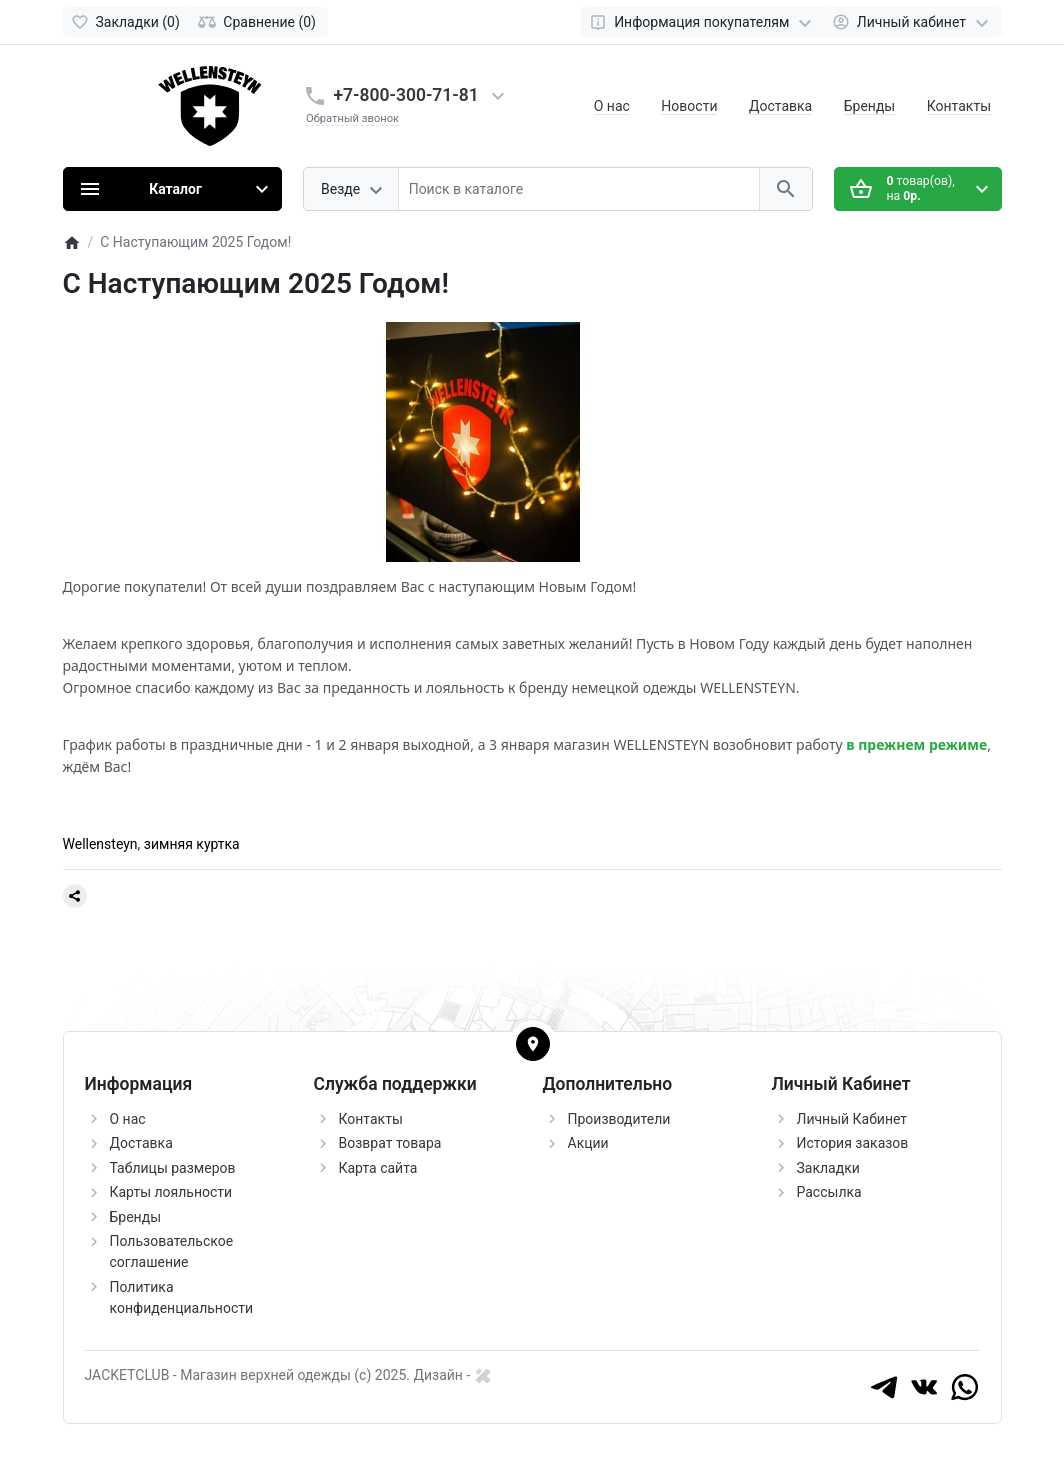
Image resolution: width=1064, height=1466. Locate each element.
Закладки (828, 1168)
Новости (689, 106)
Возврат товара (390, 1143)
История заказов (853, 1143)
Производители (619, 1119)
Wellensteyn (100, 844)
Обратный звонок (352, 118)
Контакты (959, 106)
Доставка (780, 106)
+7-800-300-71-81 (406, 95)
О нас (612, 106)
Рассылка (829, 1192)
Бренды (870, 106)
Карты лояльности (171, 1192)
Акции (588, 1143)
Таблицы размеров (173, 1168)
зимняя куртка (192, 844)
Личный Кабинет (852, 1119)
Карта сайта (378, 1168)
